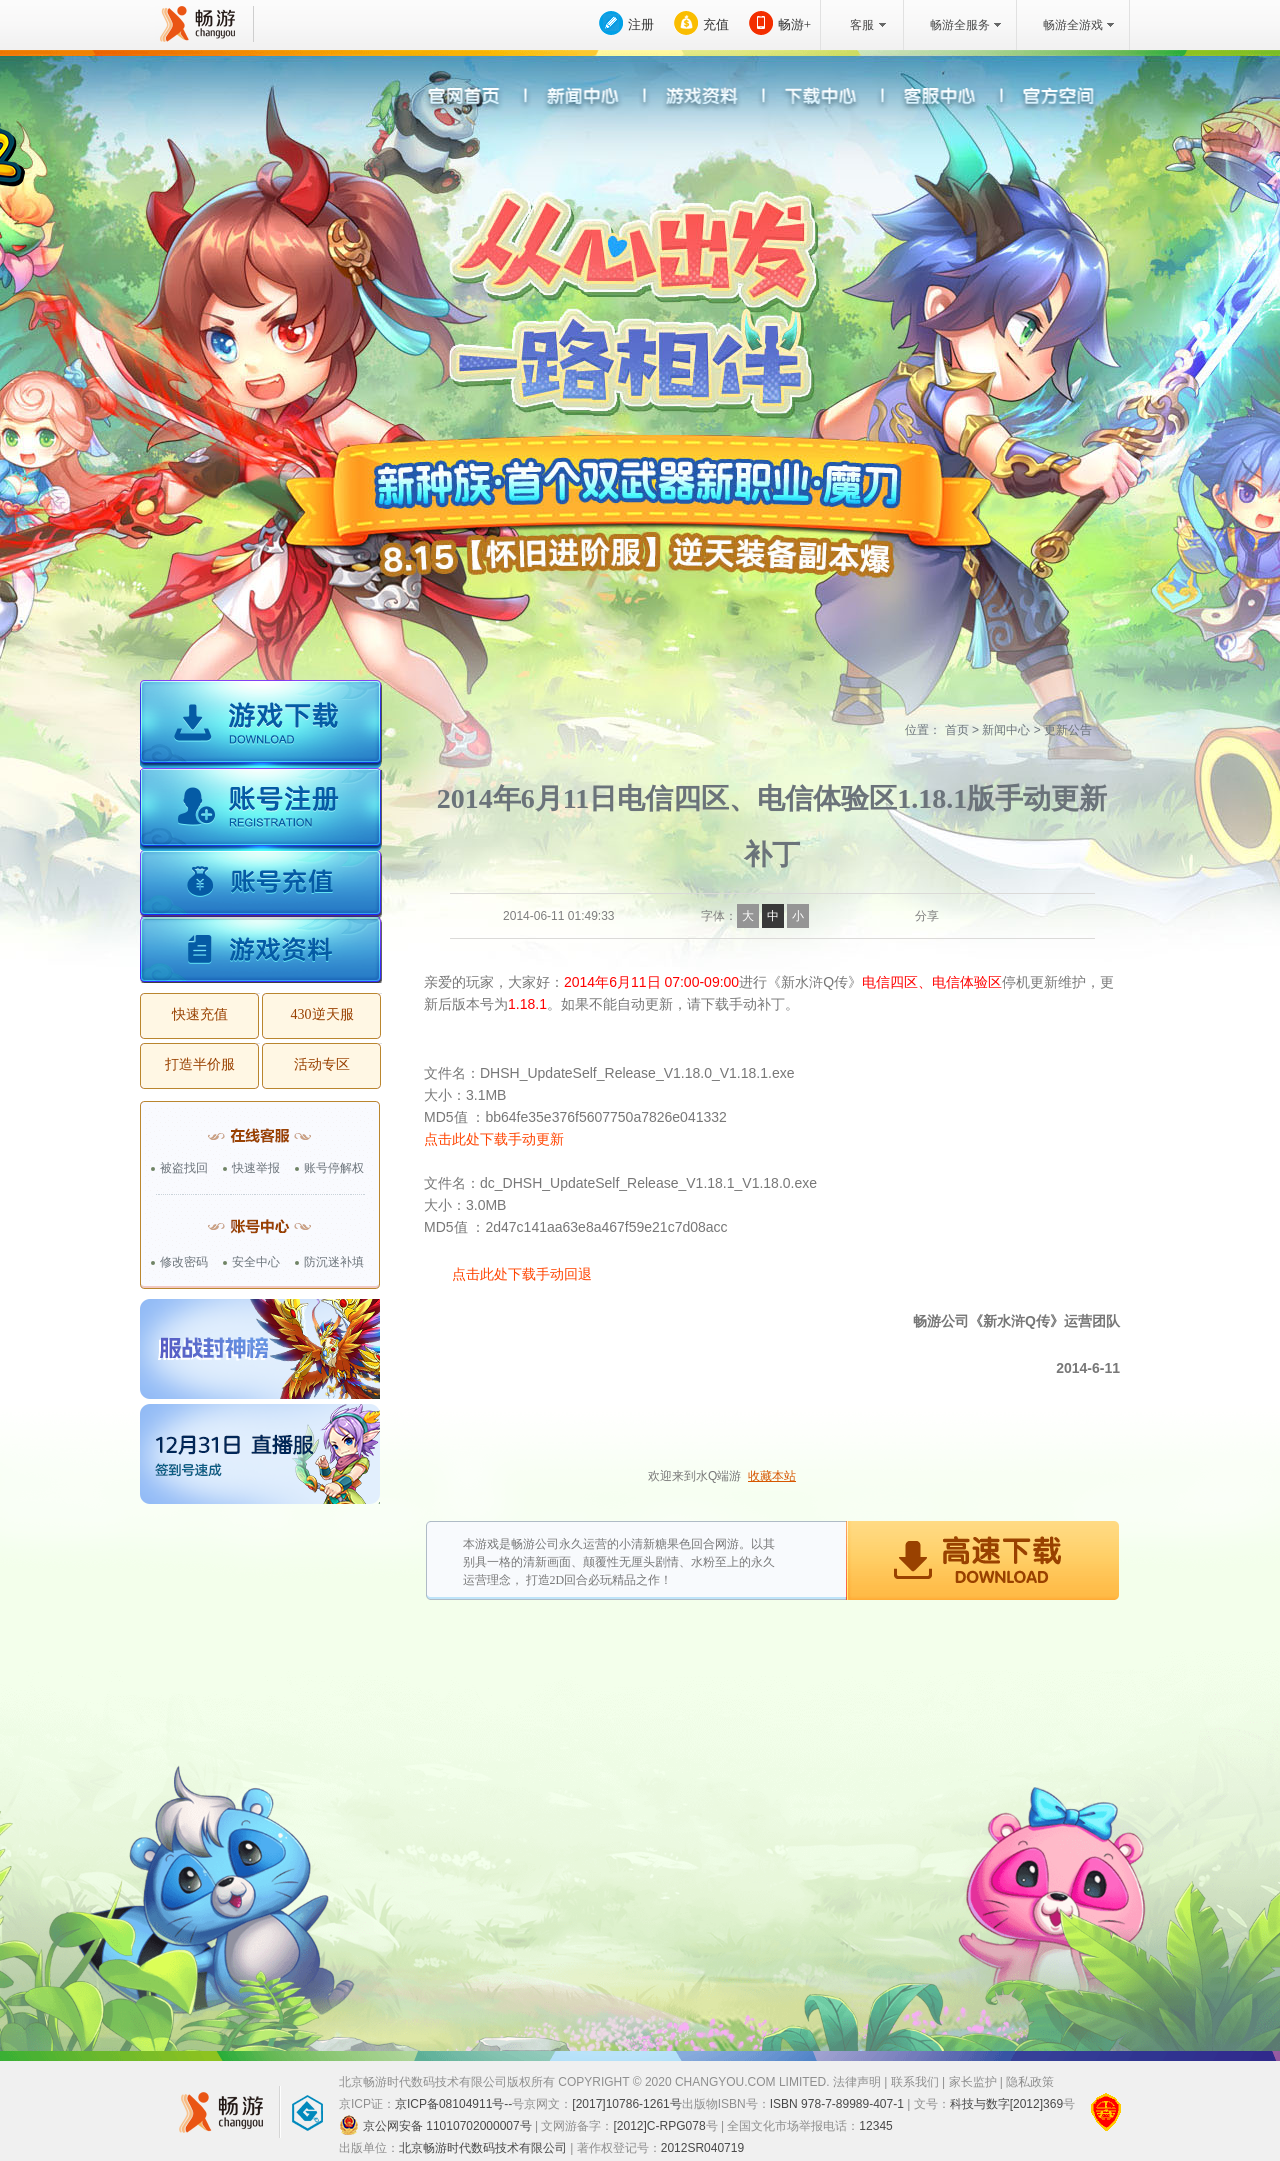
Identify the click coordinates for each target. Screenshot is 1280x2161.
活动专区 (322, 1064)
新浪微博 (954, 916)
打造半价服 (200, 1064)
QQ (979, 916)
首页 (957, 730)
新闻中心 (1006, 730)
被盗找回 (184, 1168)
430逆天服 (322, 1014)
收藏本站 (772, 1476)
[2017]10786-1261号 (626, 2104)
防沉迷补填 (334, 1262)
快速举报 (256, 1168)
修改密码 (184, 1262)
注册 (641, 24)
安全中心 (256, 1262)
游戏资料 (261, 950)
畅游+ (794, 24)
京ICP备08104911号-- (453, 2104)
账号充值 (261, 885)
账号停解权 (334, 1168)
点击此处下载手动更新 (494, 1139)
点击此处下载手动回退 (522, 1274)
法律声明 (857, 2082)
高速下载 (982, 1561)
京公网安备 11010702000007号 (435, 2125)
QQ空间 (1004, 916)
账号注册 (261, 811)
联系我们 (915, 2082)
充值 (716, 24)
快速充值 (200, 1014)
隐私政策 (1030, 2082)
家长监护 (973, 2082)
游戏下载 (261, 725)
